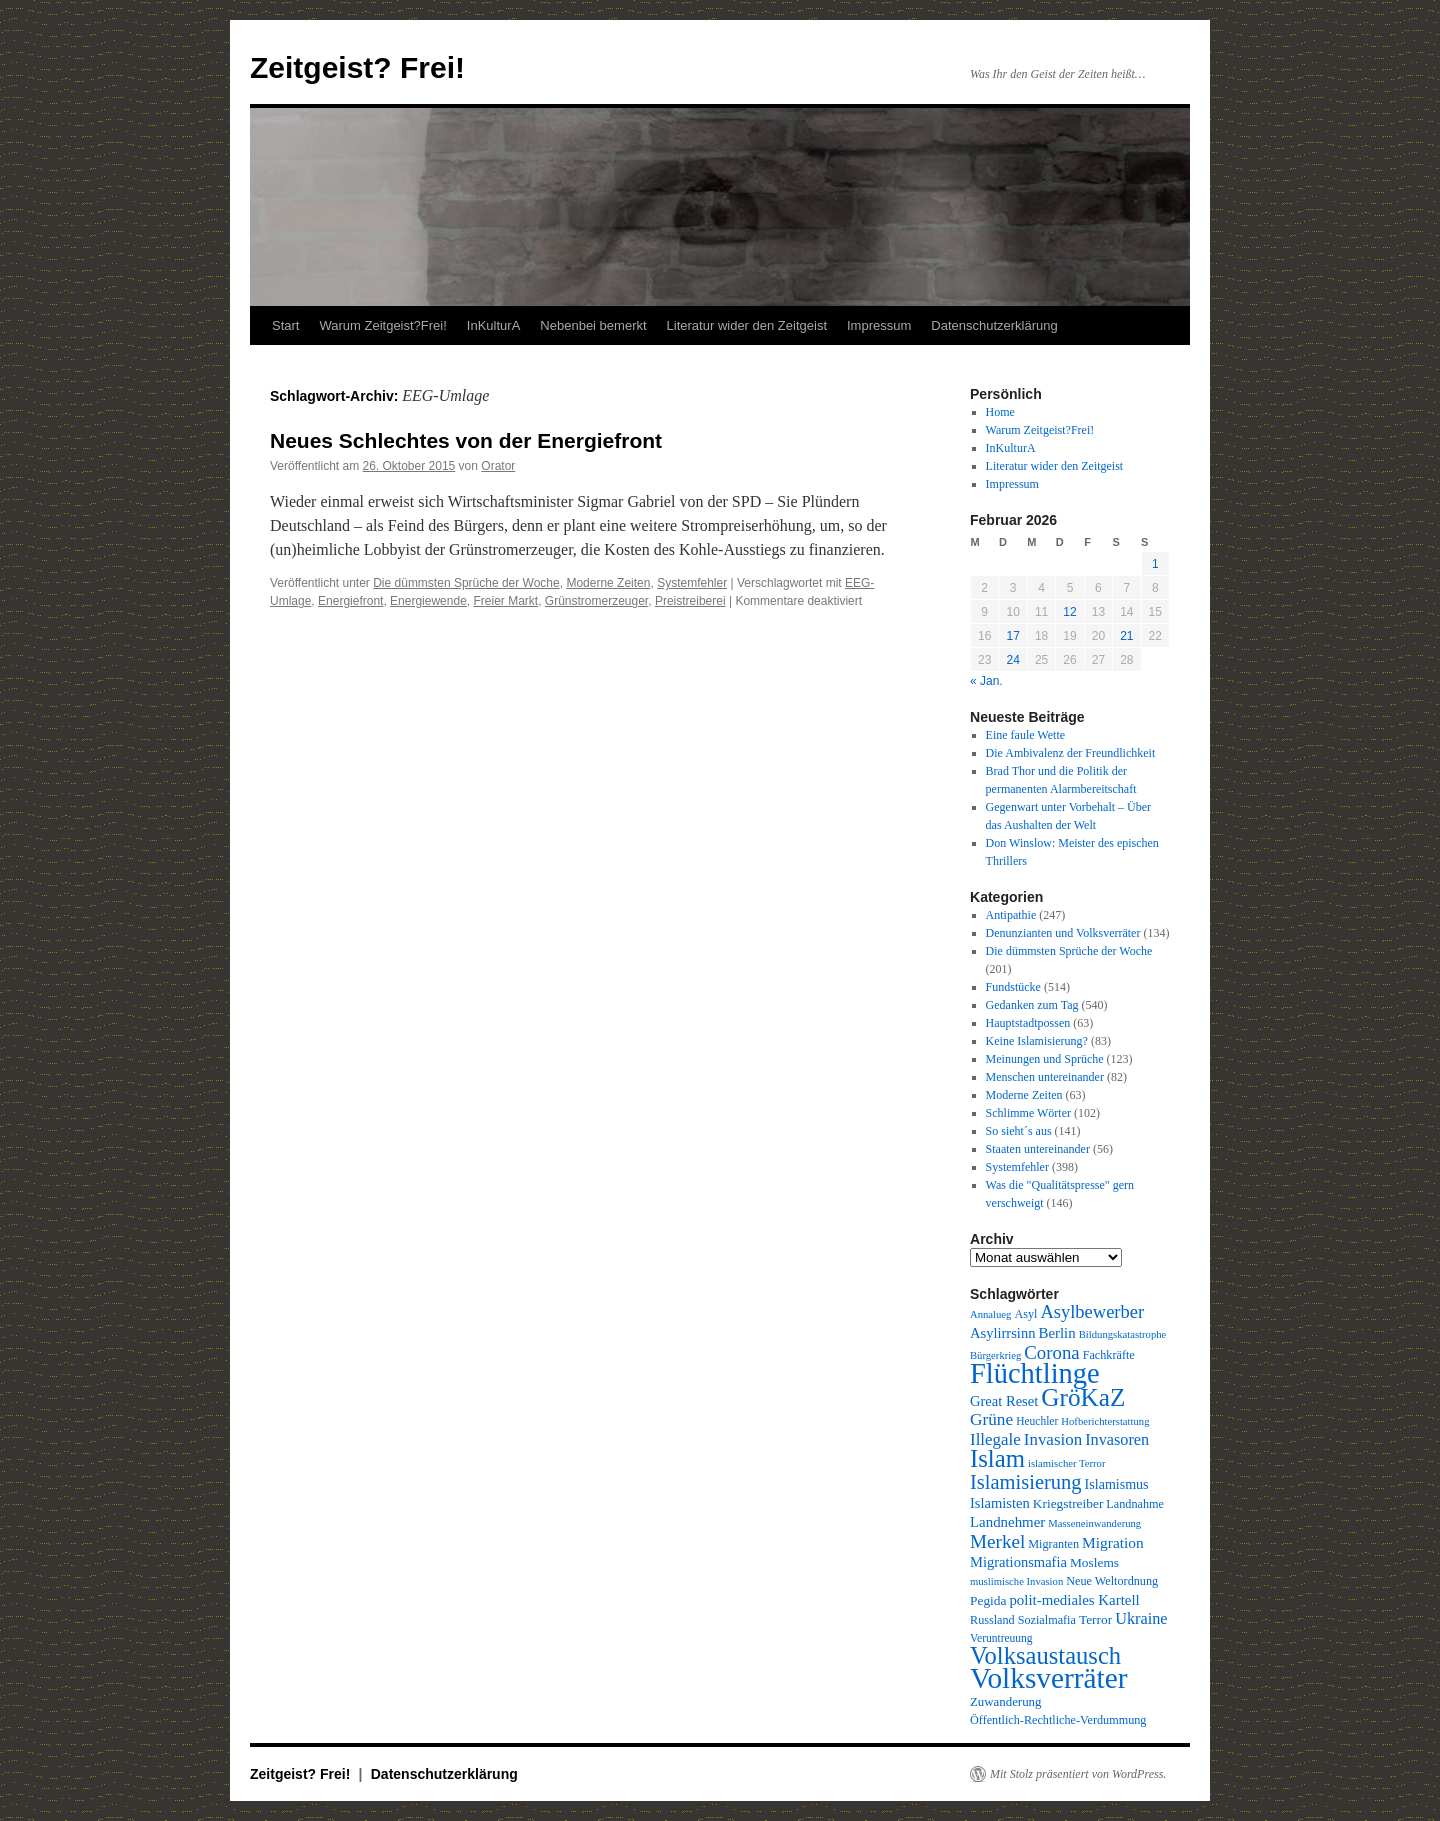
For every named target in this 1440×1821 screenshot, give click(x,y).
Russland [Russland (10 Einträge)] (992, 1620)
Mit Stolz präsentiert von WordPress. (1078, 1774)
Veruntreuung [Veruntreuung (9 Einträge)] (1001, 1638)
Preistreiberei (690, 601)
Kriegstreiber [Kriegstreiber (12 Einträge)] (1068, 1503)
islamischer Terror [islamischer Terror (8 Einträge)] (1066, 1463)
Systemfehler (692, 583)
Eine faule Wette (1025, 735)
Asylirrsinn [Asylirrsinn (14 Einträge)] (1002, 1333)
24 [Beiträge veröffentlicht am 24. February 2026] (1012, 660)
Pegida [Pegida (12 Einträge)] (988, 1600)
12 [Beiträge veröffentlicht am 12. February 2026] (1069, 612)
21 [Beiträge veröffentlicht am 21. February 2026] (1126, 636)
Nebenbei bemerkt (593, 325)
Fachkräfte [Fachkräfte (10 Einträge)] (1109, 1355)
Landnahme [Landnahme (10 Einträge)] (1135, 1504)
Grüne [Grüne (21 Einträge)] (991, 1419)
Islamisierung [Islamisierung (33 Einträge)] (1026, 1482)
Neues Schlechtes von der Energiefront (466, 440)
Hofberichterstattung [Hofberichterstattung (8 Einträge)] (1105, 1421)
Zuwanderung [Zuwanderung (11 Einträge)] (1005, 1702)
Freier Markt (505, 601)
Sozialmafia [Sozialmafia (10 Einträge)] (1047, 1620)
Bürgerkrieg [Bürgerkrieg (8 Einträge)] (995, 1355)
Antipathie (1011, 915)
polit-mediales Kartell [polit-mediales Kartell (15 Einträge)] (1074, 1600)
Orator (498, 466)
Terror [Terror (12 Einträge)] (1095, 1619)
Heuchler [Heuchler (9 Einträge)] (1037, 1421)
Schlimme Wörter (1028, 1113)
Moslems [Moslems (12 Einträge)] (1094, 1562)
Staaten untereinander (1038, 1149)
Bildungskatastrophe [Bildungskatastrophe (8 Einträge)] (1123, 1334)
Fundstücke (1013, 987)
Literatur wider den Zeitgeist (747, 325)
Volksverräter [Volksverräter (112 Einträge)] (1048, 1678)
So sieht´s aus (1019, 1131)
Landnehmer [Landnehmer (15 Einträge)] (1007, 1522)
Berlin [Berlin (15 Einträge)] (1056, 1333)
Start (285, 325)
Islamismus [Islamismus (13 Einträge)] (1117, 1484)
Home (1000, 412)
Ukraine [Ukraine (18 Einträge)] (1141, 1619)
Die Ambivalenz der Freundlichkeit (1071, 753)
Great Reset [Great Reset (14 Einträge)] (1004, 1401)
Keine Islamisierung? (1037, 1041)
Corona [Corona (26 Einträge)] (1051, 1352)
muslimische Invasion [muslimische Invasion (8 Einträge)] (1016, 1581)
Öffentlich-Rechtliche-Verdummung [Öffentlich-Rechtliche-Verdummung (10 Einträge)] (1058, 1720)
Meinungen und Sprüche (1045, 1059)
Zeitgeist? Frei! (357, 67)
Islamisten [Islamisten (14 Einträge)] (1000, 1503)
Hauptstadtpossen (1028, 1023)
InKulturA (493, 325)
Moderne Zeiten (608, 583)
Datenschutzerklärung (994, 325)
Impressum (879, 325)
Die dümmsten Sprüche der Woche (466, 583)
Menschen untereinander (1045, 1077)
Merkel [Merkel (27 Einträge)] (997, 1541)
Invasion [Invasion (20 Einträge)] (1053, 1439)
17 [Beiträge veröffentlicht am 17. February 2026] (1012, 636)
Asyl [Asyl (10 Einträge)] (1025, 1314)
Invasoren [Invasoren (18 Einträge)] (1117, 1440)
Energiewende (428, 601)
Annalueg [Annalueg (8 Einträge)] (990, 1314)
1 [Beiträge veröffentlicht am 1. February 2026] (1155, 564)
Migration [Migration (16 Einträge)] (1113, 1542)
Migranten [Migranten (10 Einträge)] (1053, 1544)
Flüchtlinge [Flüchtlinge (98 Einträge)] (1035, 1373)
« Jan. (986, 681)
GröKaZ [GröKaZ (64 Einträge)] (1083, 1397)
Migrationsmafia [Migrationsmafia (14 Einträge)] (1018, 1562)
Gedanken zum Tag (1032, 1005)
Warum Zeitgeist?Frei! (382, 325)
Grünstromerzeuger (596, 601)
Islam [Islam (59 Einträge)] (997, 1458)
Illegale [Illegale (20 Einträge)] (995, 1439)
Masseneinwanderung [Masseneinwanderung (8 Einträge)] (1094, 1523)
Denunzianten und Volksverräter (1063, 933)
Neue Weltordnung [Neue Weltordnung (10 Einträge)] (1112, 1581)
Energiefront (350, 601)
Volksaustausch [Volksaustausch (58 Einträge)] (1045, 1655)
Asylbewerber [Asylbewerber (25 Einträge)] (1092, 1312)
